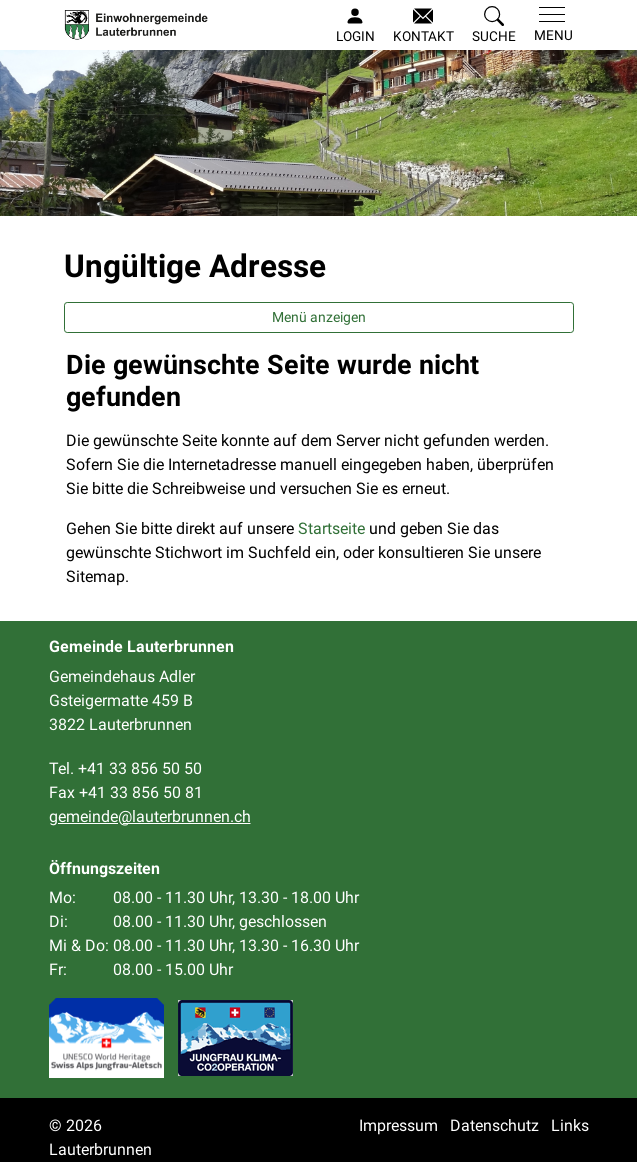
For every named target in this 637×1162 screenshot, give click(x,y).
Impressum (398, 1125)
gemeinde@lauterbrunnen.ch (150, 816)
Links (570, 1125)
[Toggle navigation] (549, 25)
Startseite (331, 528)
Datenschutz (494, 1125)
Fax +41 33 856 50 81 (126, 792)
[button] (494, 26)
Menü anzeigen (319, 317)
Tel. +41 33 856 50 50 (125, 768)
